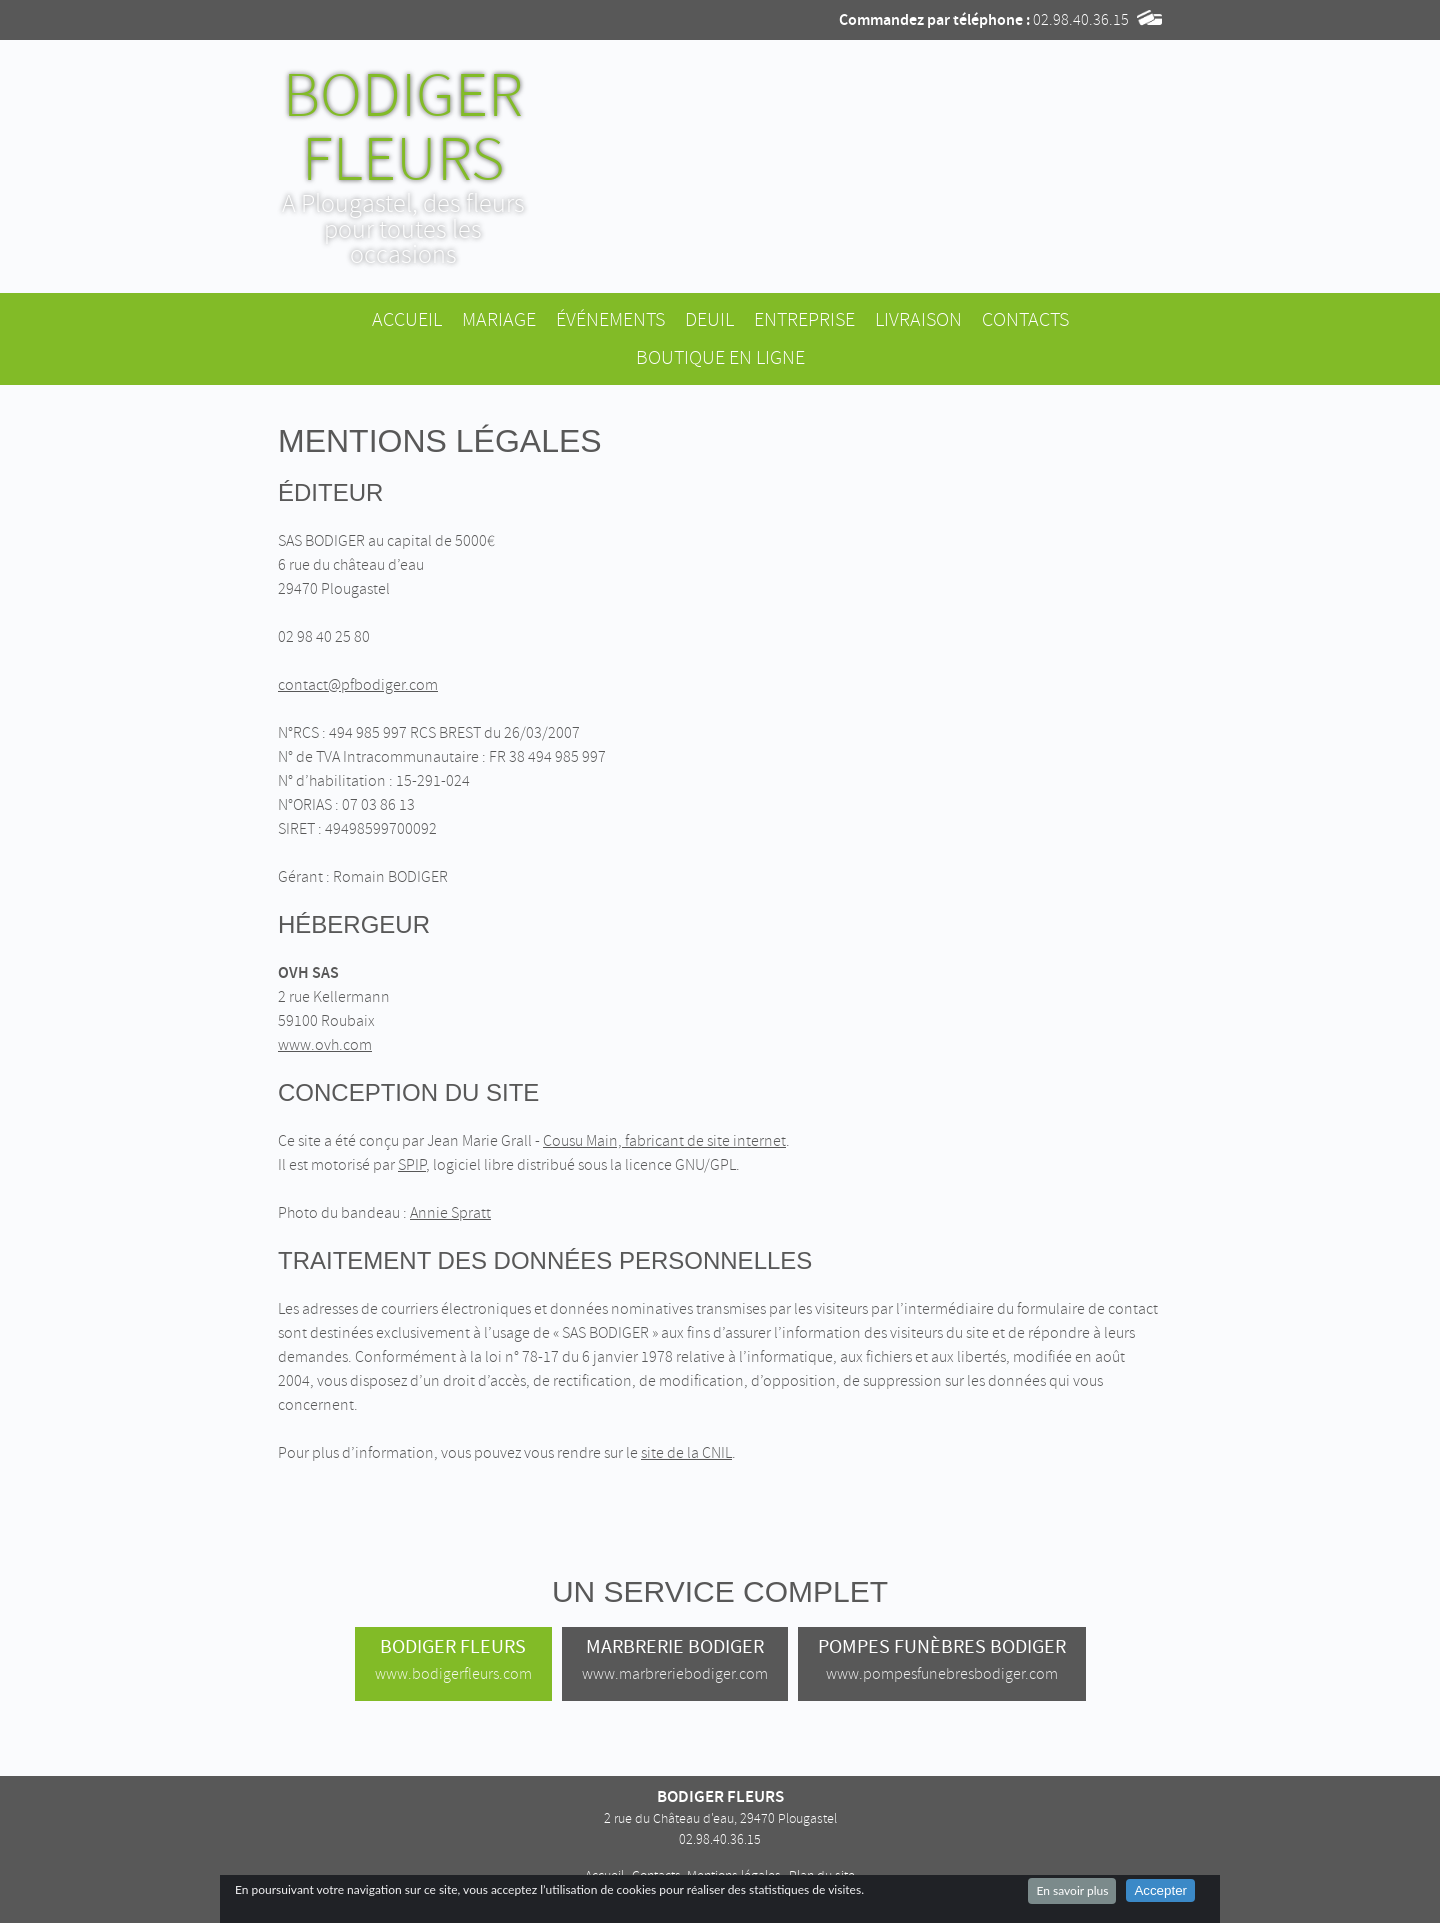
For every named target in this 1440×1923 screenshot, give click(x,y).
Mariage (499, 319)
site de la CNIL (686, 1453)
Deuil (709, 319)
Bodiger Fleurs (453, 1660)
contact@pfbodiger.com (358, 685)
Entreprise (804, 319)
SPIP (412, 1165)
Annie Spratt (450, 1213)
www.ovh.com (325, 1045)
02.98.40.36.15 (1081, 20)
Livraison (918, 319)
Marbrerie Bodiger (675, 1660)
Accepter (1160, 1890)
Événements (610, 319)
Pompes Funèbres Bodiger (942, 1660)
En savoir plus (1072, 1890)
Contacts (1025, 319)
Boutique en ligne (720, 357)
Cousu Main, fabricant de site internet (664, 1141)
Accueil (407, 319)
